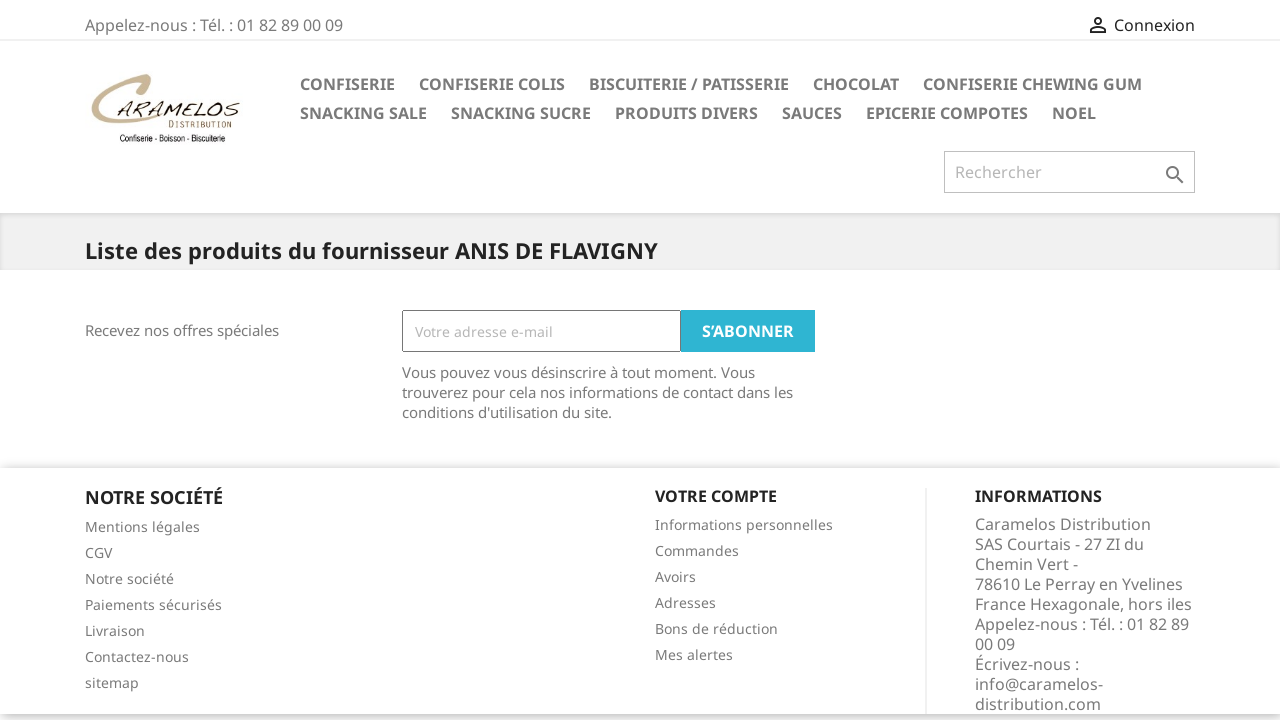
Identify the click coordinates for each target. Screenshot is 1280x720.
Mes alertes (694, 654)
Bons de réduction (716, 628)
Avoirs (675, 576)
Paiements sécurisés (153, 604)
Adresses (685, 602)
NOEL (1074, 113)
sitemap (112, 682)
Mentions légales (142, 526)
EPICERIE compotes (947, 113)
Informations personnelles (744, 524)
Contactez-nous (137, 656)
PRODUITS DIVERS (686, 113)
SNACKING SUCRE (521, 113)
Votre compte (716, 496)
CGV (98, 552)
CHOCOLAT (856, 84)
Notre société (129, 578)
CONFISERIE (347, 84)
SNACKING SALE (363, 113)
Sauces (812, 113)
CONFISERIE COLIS (492, 84)
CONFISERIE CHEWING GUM (1032, 84)
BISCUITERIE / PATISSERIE (689, 84)
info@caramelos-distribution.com (1039, 694)
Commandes (697, 550)
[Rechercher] (1069, 172)
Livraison (115, 630)
